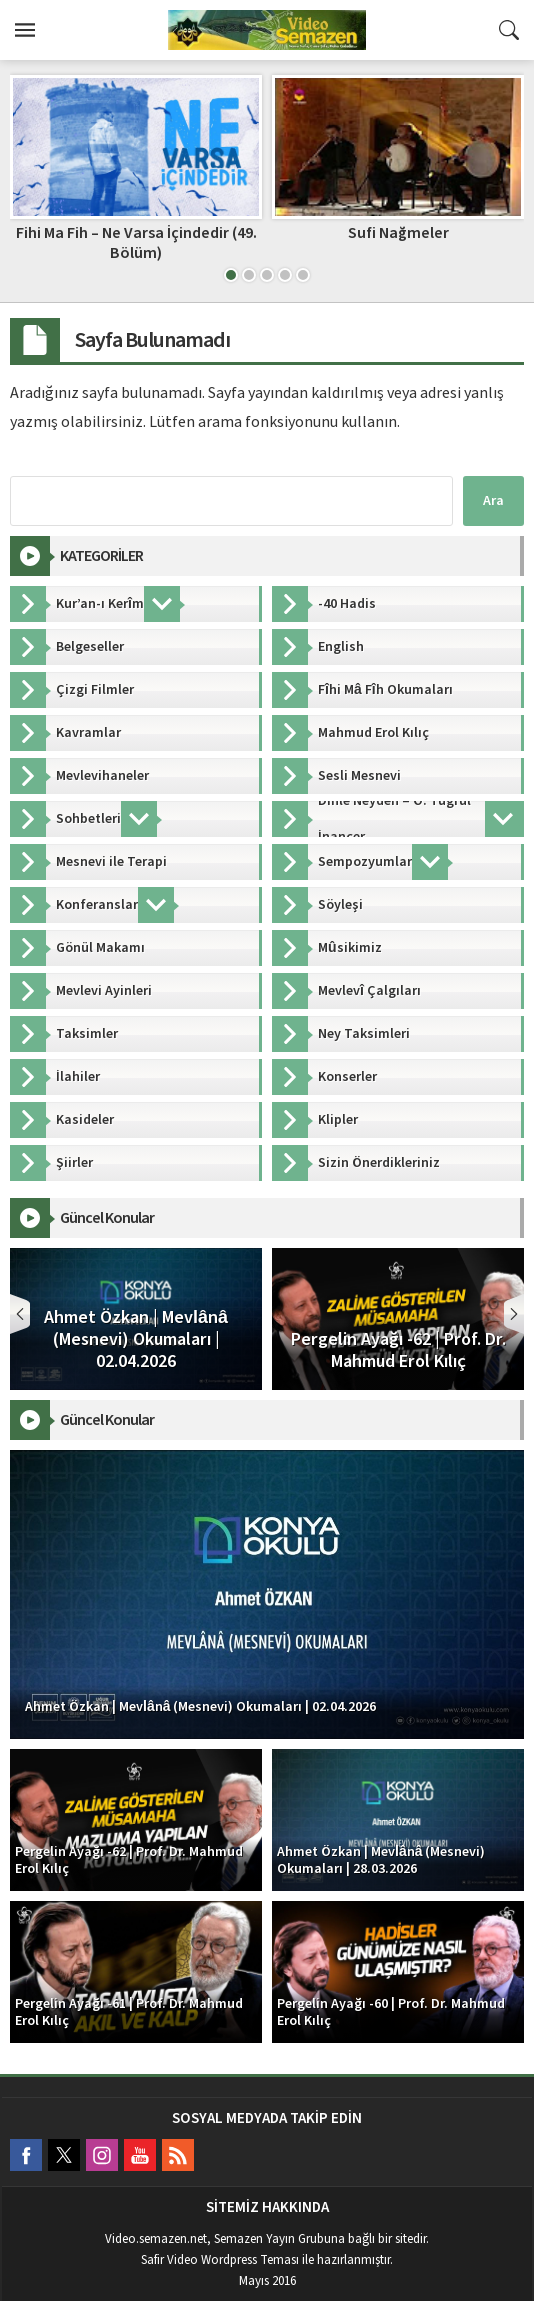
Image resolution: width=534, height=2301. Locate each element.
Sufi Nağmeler (398, 233)
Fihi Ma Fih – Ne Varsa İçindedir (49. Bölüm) (136, 242)
